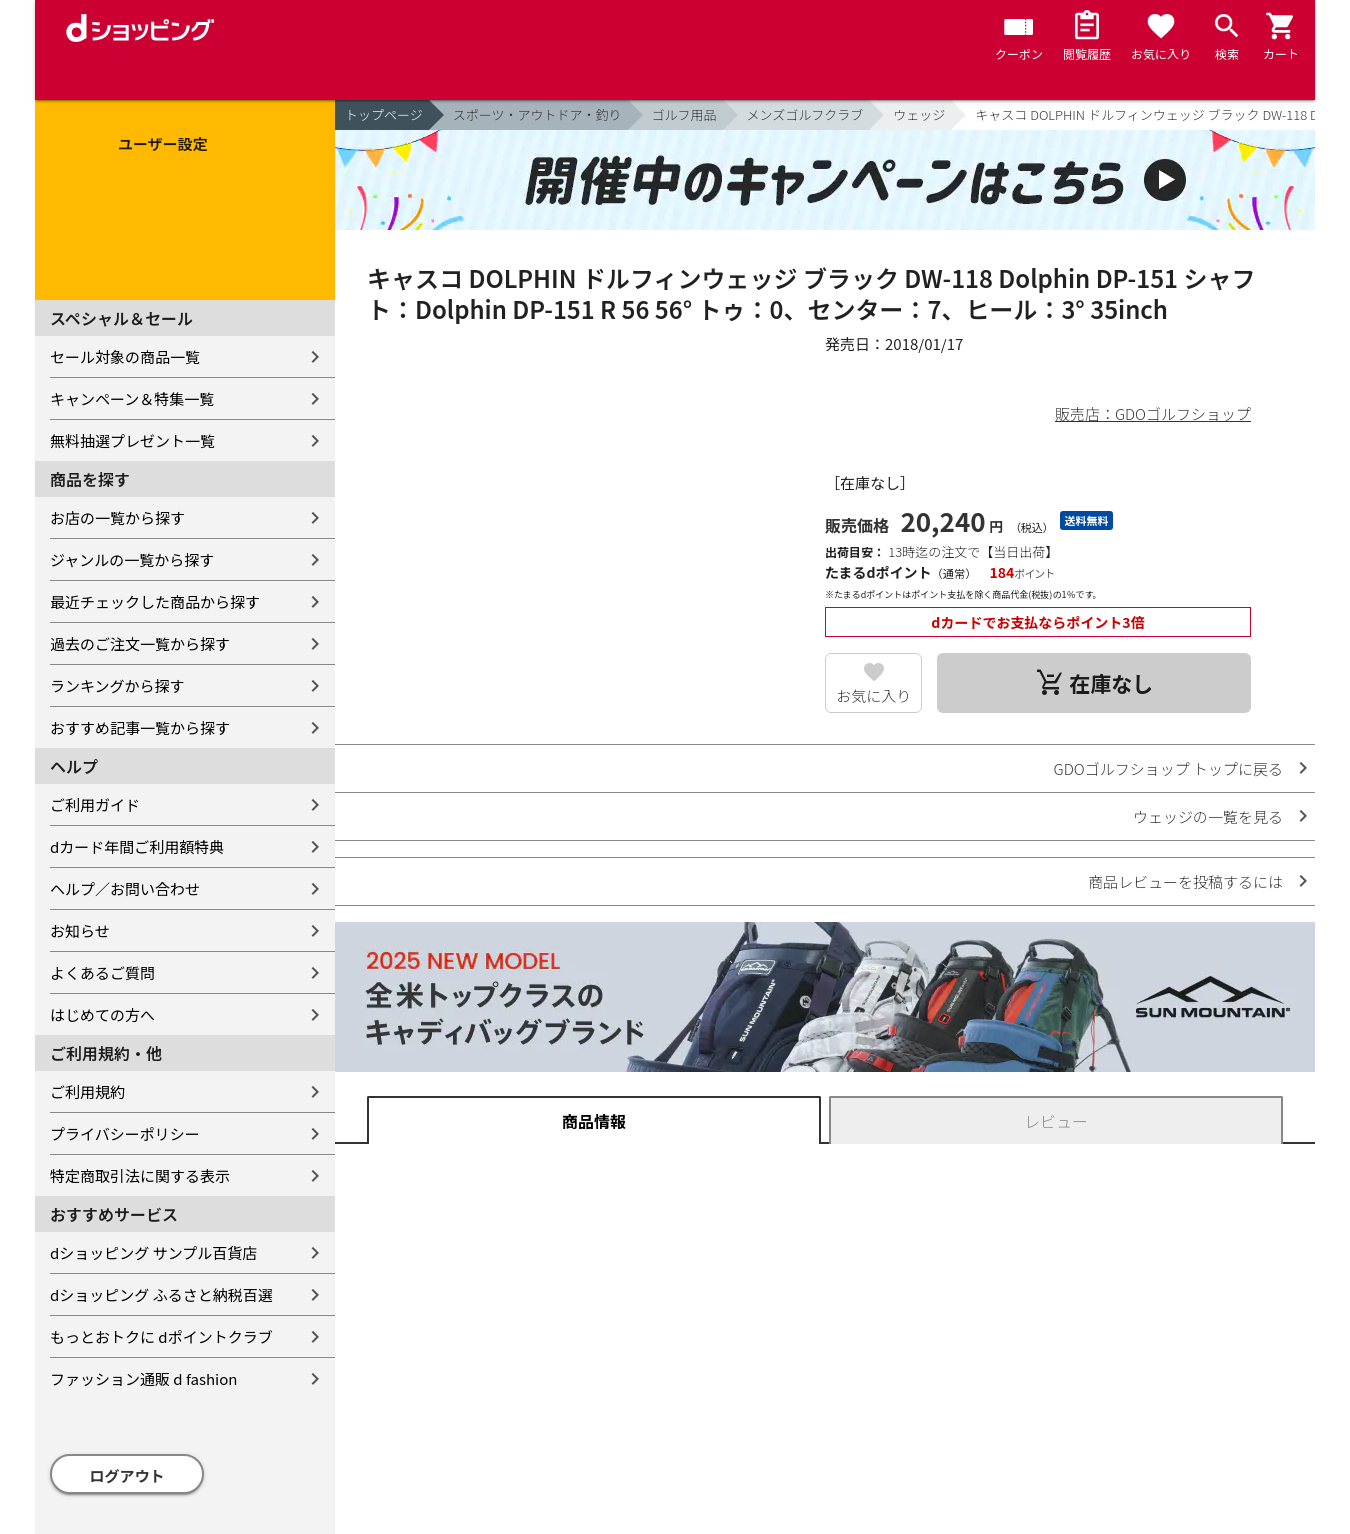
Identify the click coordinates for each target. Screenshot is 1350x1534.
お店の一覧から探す (117, 517)
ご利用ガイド (95, 804)
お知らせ (80, 930)
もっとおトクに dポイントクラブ (161, 1336)
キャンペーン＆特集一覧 (132, 398)
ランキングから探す (117, 685)
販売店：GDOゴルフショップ (1153, 413)
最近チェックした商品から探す (155, 601)
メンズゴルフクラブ (805, 114)
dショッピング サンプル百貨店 (153, 1252)
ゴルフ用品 (684, 114)
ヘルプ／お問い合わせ (125, 888)
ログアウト (127, 1475)
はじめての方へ (102, 1014)
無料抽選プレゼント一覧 (132, 440)
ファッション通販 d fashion (143, 1378)
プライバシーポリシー (125, 1133)
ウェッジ (919, 114)
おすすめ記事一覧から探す (140, 727)
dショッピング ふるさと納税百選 (161, 1294)
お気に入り (873, 695)
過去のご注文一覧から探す (140, 643)
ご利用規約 (87, 1091)
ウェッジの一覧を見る (1208, 816)
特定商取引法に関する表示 (140, 1175)
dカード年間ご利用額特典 (137, 846)
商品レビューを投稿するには (1185, 881)
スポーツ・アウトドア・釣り (537, 114)
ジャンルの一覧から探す (132, 559)
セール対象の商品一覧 (125, 356)
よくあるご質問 (102, 972)
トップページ (384, 114)
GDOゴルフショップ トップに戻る (1168, 768)
